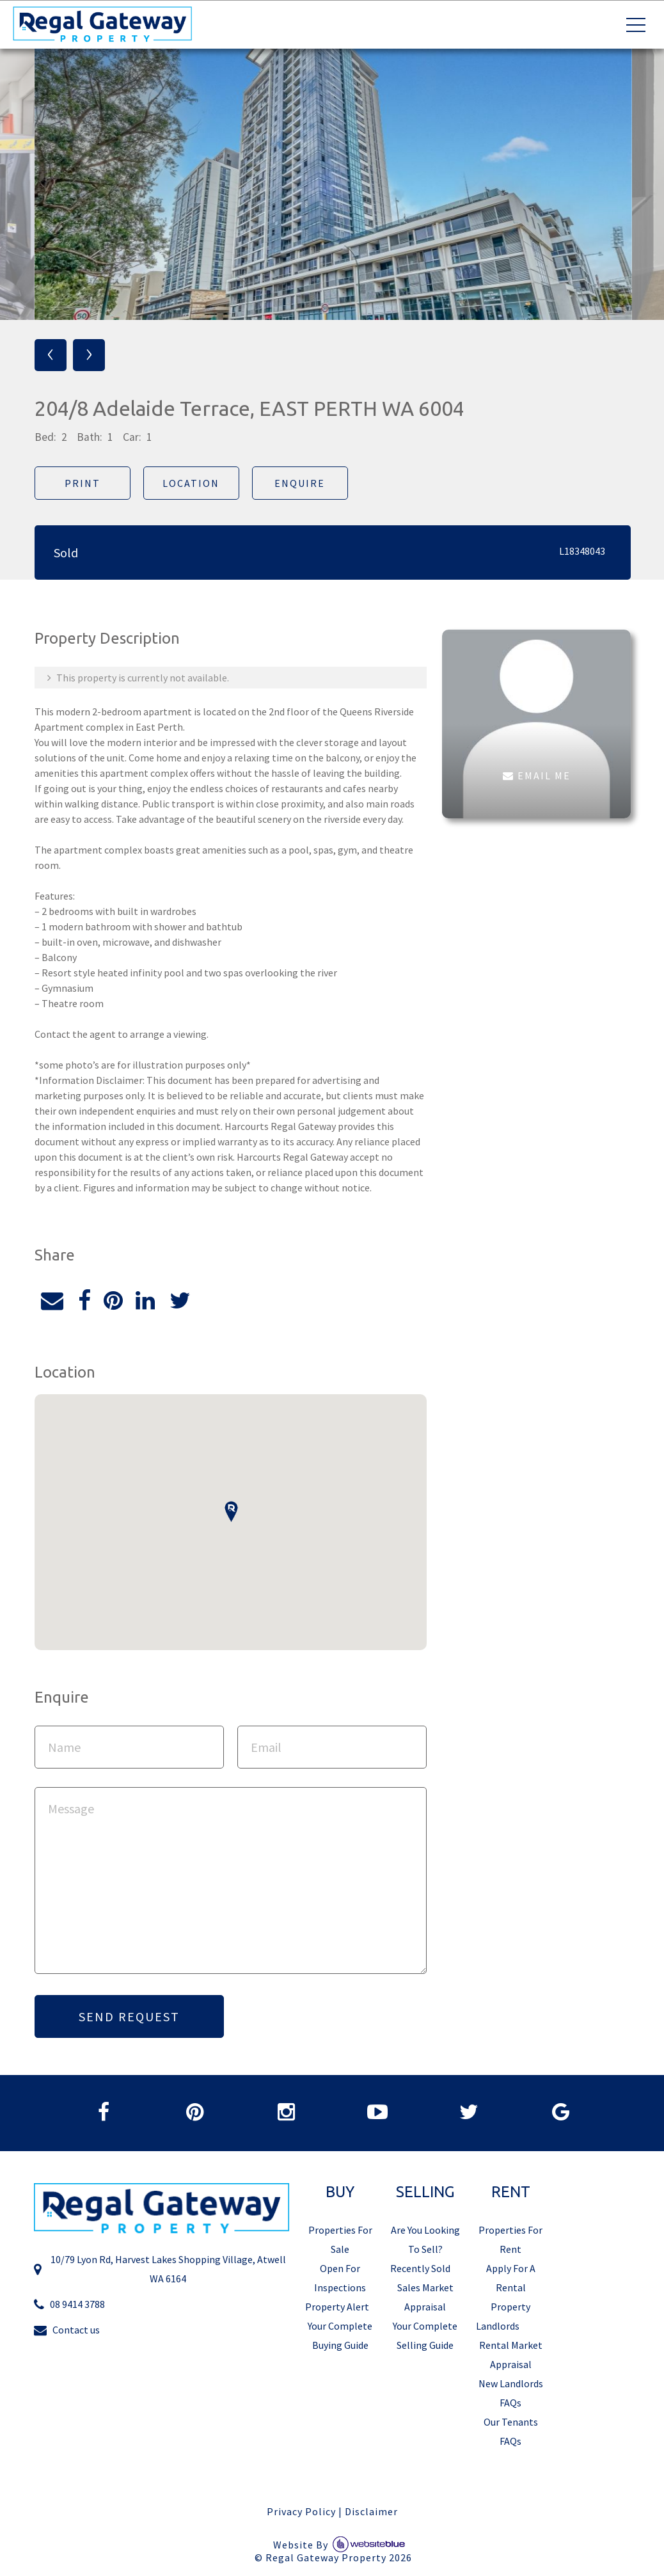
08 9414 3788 (69, 2309)
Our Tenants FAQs (511, 2436)
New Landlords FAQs (510, 2397)
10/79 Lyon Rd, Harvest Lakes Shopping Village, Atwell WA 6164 (159, 2274)
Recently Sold (420, 2272)
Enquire (298, 483)
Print (81, 483)
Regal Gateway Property (338, 2563)
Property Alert (337, 2311)
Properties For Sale (340, 2244)
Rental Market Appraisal (510, 2359)
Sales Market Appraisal (425, 2302)
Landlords (497, 2330)
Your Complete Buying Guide (340, 2340)
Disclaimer (371, 2516)
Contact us (66, 2335)
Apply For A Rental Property (510, 2292)
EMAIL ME (536, 775)
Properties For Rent (510, 2244)
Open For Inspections (340, 2282)
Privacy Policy (301, 2516)
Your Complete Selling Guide (425, 2340)
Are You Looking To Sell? (425, 2244)
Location (189, 483)
